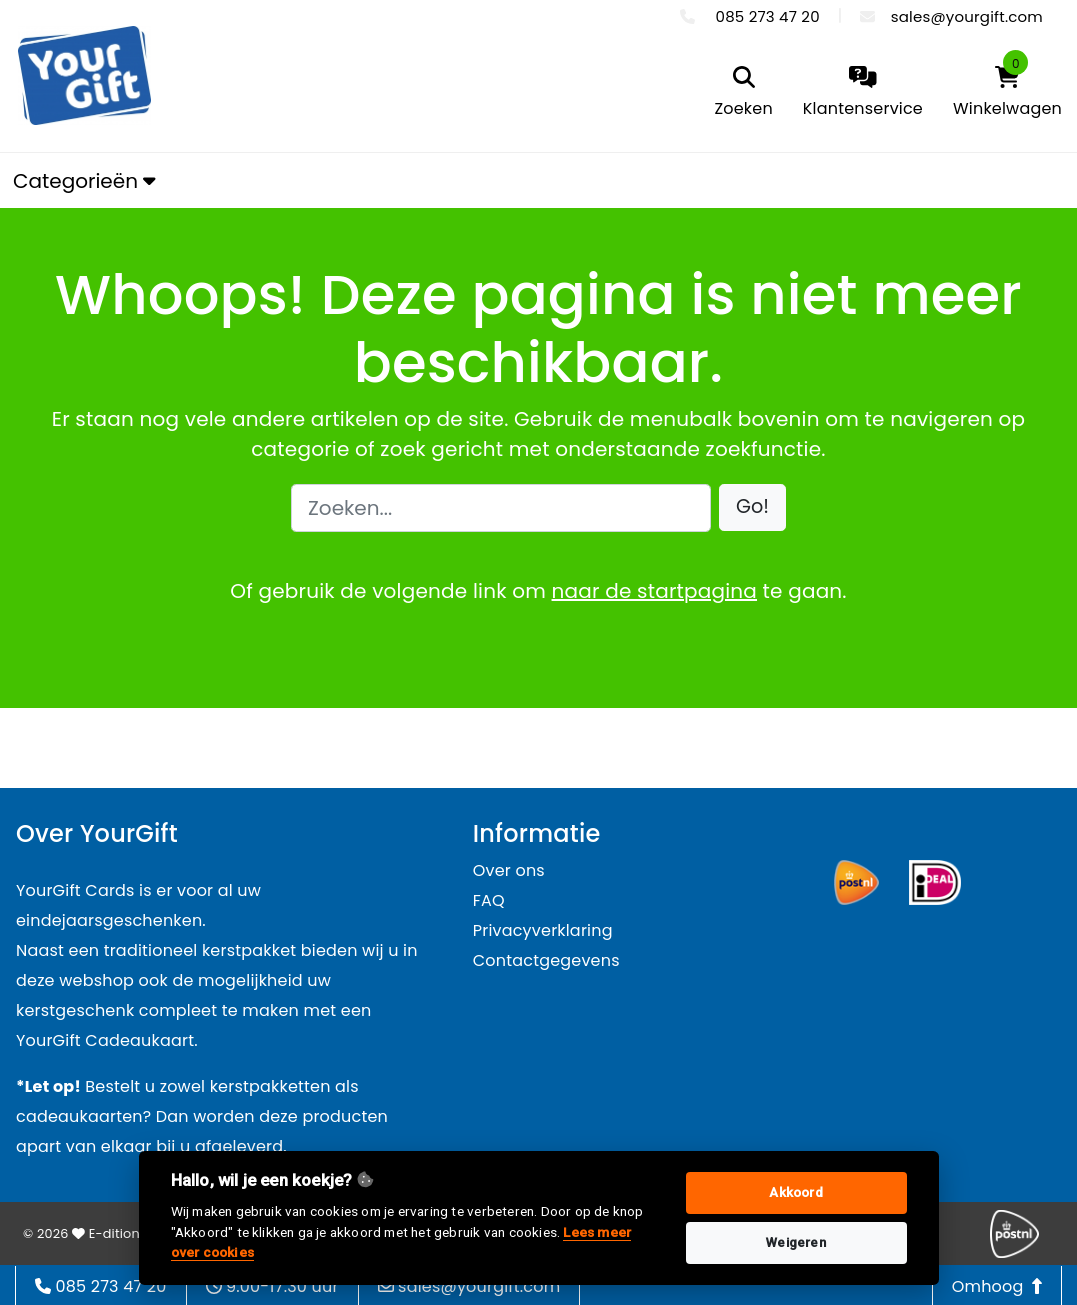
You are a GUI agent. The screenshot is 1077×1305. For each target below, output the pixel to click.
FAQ (489, 900)
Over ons (509, 870)
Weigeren (796, 1242)
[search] (743, 93)
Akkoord (795, 1192)
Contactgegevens (546, 960)
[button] (752, 507)
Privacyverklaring (543, 930)
